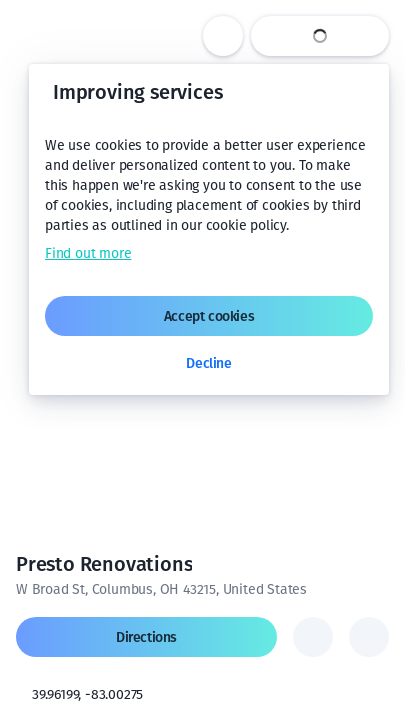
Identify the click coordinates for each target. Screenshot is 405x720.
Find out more (88, 253)
